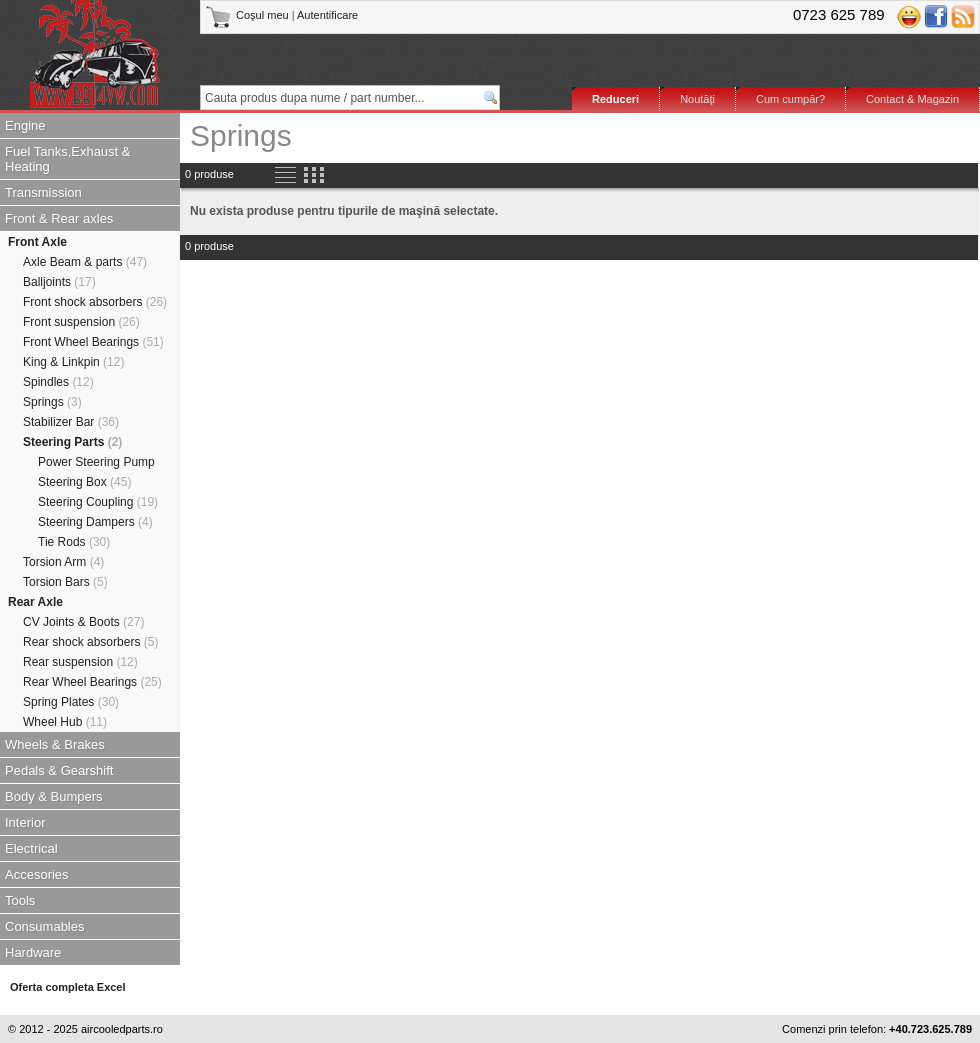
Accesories (37, 874)
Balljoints (59, 282)
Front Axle (37, 242)
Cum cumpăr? (790, 99)
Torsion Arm (63, 562)
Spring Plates (71, 702)
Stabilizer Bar (71, 422)
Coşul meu (248, 15)
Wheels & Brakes (55, 744)
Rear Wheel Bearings (92, 682)
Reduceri (615, 99)
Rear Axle (35, 602)
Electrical (31, 848)
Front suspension (81, 322)
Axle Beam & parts (85, 262)
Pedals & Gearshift (59, 770)
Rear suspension (80, 662)
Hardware (33, 952)
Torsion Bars (65, 582)
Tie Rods (74, 542)
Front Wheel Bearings (93, 342)
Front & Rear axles (59, 218)
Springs (52, 402)
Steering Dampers (95, 522)
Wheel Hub (65, 722)
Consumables (45, 926)
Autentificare (327, 15)
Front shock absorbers (95, 302)
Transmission (43, 192)
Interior (25, 822)
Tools (20, 900)
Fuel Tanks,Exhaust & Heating (68, 159)
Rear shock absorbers (90, 642)
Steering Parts (72, 442)
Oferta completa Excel (68, 987)
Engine (25, 125)
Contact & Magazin (912, 99)
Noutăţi (697, 99)
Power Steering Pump (96, 462)
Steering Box (84, 482)
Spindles (58, 382)
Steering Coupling (98, 502)
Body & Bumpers (54, 796)
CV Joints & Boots (83, 622)
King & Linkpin (73, 362)
